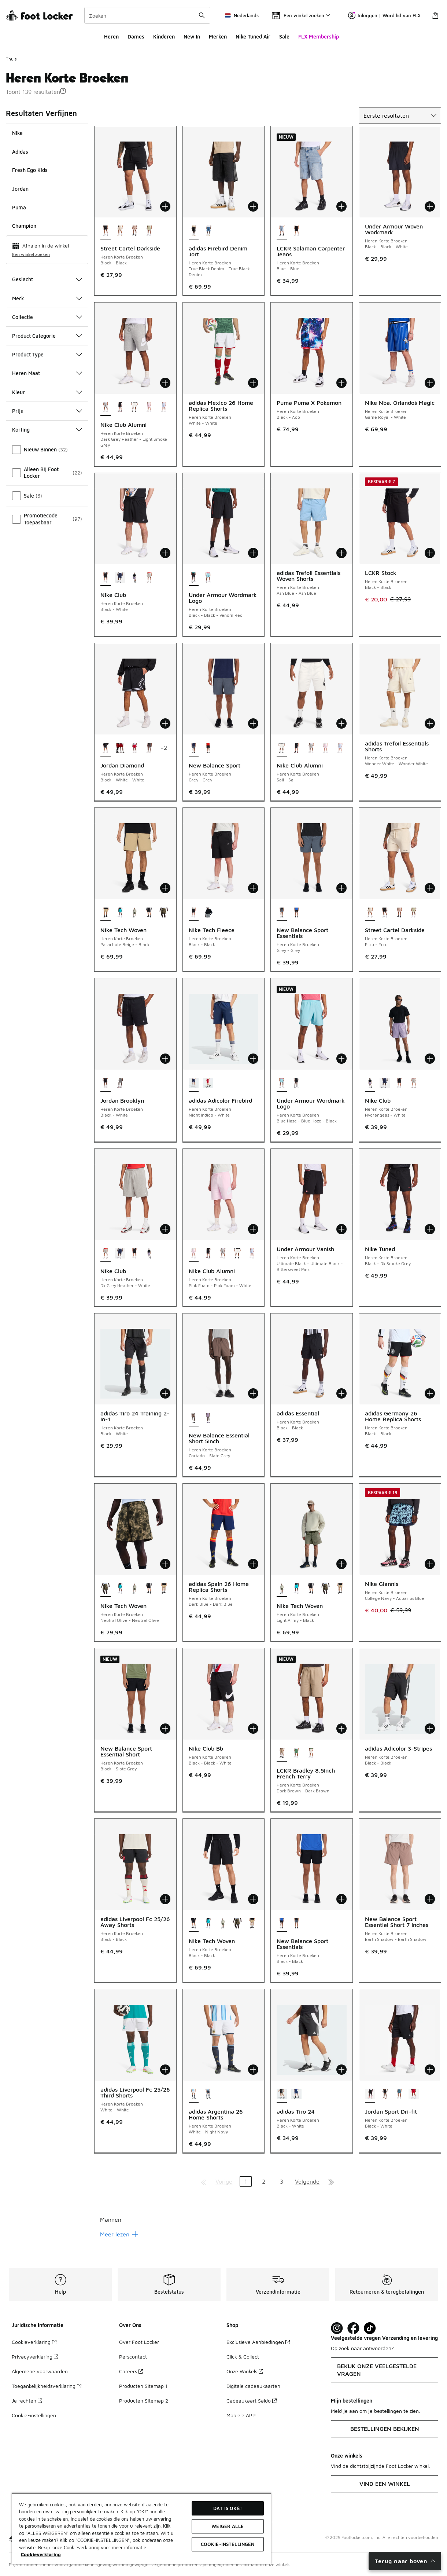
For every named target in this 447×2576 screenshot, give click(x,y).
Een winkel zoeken (31, 254)
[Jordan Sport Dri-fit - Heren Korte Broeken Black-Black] (385, 2094)
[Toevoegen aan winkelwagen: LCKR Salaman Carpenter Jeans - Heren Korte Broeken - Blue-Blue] (341, 206)
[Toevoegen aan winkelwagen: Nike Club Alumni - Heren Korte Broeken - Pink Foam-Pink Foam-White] (253, 1229)
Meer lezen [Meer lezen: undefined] (119, 2234)
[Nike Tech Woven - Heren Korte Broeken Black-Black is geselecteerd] (194, 1924)
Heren (111, 36)
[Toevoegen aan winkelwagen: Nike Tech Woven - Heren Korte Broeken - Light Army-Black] (341, 1564)
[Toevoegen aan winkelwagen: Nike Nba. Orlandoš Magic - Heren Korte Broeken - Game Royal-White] (430, 383)
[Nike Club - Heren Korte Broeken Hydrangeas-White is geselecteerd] (370, 1084)
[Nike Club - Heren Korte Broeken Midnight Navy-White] (120, 578)
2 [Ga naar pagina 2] (263, 2181)
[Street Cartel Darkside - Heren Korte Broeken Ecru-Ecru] (120, 231)
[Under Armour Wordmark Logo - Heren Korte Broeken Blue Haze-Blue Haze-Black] (208, 578)
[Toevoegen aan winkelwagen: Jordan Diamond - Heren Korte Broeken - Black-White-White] (165, 723)
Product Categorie (47, 336)
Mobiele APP (241, 2415)
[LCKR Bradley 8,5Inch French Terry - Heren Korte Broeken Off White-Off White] (311, 1753)
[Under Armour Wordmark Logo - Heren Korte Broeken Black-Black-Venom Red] (296, 1084)
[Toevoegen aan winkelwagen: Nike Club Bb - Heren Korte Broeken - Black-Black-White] (253, 1728)
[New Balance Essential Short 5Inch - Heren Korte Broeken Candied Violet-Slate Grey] (208, 1418)
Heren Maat (47, 373)
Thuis (11, 59)
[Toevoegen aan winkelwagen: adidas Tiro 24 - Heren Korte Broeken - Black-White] (341, 2069)
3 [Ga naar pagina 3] (281, 2181)
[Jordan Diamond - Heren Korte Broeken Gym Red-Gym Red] (120, 748)
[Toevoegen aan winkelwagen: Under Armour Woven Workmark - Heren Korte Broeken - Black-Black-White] (430, 206)
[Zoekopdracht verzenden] (202, 15)
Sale (284, 36)
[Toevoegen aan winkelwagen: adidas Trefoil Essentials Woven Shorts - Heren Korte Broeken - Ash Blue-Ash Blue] (341, 553)
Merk (47, 298)
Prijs (47, 411)
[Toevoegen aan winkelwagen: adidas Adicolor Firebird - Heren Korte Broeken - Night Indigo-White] (253, 1059)
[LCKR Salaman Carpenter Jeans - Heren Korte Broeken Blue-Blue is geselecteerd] (282, 231)
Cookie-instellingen (34, 2415)
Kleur (47, 392)
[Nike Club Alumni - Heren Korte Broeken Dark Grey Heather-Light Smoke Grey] (311, 748)
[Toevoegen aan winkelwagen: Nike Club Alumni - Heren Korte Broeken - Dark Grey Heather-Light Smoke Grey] (165, 383)
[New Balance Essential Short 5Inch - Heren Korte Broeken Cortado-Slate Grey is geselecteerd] (194, 1418)
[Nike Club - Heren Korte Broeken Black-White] (399, 1084)
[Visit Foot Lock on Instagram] (337, 2328)
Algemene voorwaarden (40, 2371)
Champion (24, 226)
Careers (131, 2371)
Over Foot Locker (139, 2342)
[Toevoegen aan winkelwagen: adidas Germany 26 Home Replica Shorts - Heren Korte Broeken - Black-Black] (430, 1393)
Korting (47, 429)
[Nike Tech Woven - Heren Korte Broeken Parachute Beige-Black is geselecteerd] (105, 913)
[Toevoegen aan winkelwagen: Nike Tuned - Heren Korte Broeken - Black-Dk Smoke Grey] (430, 1229)
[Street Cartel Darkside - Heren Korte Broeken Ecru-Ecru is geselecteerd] (370, 913)
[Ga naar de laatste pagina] (331, 2181)
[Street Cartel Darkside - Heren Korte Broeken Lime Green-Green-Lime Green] (149, 231)
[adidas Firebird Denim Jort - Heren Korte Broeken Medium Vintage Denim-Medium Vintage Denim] (208, 231)
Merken (218, 36)
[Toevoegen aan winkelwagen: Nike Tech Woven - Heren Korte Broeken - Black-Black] (253, 1899)
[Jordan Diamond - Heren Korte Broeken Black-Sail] (149, 748)
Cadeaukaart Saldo (251, 2400)
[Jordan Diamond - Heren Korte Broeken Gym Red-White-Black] (134, 748)
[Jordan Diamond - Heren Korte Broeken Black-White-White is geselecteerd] (105, 748)
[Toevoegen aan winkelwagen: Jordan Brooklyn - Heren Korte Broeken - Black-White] (165, 1059)
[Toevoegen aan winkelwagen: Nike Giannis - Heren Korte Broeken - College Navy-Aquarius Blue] (430, 1564)
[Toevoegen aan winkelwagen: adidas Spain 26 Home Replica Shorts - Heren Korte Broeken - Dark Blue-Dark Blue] (253, 1564)
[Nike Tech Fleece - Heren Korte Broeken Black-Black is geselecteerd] (194, 913)
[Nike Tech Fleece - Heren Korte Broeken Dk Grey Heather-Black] (208, 913)
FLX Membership (318, 36)
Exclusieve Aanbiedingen (258, 2342)
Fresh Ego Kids (30, 170)
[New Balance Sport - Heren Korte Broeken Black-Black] (208, 748)
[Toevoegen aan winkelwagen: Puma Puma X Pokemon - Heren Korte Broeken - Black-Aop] (341, 383)
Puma (19, 207)
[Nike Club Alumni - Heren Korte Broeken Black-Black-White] (120, 408)
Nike (17, 133)
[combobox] (147, 15)
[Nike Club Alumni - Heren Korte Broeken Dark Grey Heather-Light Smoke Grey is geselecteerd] (105, 408)
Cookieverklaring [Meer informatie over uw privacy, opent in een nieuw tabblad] (41, 2554)
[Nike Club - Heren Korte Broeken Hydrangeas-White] (134, 578)
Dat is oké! (227, 2508)
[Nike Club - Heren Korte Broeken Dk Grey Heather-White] (149, 578)
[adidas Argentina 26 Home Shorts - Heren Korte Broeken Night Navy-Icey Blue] (208, 2094)
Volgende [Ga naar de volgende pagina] (307, 2181)
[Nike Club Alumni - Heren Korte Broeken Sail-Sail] (134, 408)
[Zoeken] (147, 15)
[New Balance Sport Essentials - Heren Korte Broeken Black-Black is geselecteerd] (282, 1924)
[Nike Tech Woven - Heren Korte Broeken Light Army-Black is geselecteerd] (282, 1589)
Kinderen (164, 36)
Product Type (47, 354)
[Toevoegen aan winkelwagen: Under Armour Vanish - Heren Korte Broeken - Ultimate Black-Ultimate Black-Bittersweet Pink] (341, 1229)
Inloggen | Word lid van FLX (384, 15)
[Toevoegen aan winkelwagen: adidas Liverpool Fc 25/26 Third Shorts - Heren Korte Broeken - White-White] (165, 2069)
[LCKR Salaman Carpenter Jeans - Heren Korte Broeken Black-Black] (296, 231)
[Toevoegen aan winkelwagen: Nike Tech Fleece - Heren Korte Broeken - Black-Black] (253, 888)
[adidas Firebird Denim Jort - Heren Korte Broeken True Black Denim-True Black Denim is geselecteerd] (194, 231)
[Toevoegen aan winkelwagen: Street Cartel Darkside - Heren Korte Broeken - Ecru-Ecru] (430, 888)
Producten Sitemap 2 (143, 2400)
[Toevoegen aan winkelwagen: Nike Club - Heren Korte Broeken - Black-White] (165, 553)
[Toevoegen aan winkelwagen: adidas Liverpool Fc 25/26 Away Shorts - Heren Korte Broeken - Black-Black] (165, 1899)
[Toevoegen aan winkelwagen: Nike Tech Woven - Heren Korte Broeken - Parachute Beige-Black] (165, 888)
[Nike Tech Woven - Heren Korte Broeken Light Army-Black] (134, 913)
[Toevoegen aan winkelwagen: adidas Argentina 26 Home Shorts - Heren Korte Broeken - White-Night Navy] (253, 2069)
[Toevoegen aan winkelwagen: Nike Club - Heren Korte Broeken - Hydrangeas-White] (430, 1059)
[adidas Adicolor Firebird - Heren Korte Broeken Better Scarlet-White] (208, 1084)
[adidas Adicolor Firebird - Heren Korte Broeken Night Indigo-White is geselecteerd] (194, 1084)
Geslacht (47, 279)
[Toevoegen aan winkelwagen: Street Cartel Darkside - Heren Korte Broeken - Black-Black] (165, 206)
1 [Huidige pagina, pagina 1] (245, 2181)
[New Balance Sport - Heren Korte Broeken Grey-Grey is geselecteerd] (194, 748)
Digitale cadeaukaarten (253, 2386)
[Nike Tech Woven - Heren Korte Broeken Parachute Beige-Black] (164, 1589)
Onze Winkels (244, 2371)
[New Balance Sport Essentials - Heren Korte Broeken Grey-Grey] (296, 1924)
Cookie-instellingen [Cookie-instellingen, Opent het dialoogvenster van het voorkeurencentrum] (227, 2544)
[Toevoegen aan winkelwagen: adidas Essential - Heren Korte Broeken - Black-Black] (341, 1393)
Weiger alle (227, 2526)
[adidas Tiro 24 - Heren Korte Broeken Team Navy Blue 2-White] (296, 2094)
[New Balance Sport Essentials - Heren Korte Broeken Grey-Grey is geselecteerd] (282, 913)
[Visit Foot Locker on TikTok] (370, 2328)
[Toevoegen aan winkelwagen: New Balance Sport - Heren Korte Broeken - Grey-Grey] (253, 723)
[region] (141, 2528)
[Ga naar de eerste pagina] (203, 2181)
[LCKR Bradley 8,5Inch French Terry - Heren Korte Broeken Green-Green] (296, 1753)
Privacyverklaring (35, 2356)
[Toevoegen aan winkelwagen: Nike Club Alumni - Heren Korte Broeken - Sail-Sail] (341, 723)
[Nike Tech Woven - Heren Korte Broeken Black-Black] (149, 913)
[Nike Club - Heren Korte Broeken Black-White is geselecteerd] (105, 578)
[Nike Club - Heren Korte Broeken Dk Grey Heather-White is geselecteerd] (105, 1254)
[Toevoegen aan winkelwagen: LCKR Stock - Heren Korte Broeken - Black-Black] (430, 553)
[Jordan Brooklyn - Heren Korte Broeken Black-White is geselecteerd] (105, 1084)
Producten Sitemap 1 (143, 2386)
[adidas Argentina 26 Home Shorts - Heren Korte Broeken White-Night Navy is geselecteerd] (194, 2094)
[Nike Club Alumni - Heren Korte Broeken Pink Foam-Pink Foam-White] (149, 408)
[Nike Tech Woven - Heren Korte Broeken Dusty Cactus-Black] (120, 913)
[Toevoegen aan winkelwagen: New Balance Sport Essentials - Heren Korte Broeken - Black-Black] (341, 1899)
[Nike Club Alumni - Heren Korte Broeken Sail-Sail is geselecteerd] (282, 748)
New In (192, 36)
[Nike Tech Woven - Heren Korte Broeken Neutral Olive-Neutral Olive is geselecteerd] (105, 1589)
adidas (20, 152)
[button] (63, 91)
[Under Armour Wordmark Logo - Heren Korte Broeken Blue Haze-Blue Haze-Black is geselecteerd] (282, 1084)
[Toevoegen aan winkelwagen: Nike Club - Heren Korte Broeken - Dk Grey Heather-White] (165, 1229)
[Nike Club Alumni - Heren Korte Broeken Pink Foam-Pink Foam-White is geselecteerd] (194, 1254)
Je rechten (27, 2400)
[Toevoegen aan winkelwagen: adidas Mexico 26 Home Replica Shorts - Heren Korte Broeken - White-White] (253, 383)
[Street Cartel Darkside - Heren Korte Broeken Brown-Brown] (134, 231)
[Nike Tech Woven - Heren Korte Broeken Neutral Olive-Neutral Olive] (164, 913)
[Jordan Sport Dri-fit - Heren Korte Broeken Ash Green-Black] (399, 2094)
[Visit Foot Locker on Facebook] (353, 2328)
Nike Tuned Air (253, 36)
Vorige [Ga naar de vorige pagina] (223, 2181)
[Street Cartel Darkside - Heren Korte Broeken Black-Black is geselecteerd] (105, 231)
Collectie (47, 317)
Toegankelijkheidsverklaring (46, 2386)
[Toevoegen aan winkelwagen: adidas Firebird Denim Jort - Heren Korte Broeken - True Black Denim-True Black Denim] (253, 206)
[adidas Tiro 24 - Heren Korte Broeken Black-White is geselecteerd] (282, 2094)
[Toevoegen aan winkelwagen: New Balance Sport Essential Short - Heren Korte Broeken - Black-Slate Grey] (165, 1728)
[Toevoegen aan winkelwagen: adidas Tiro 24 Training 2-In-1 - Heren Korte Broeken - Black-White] (165, 1393)
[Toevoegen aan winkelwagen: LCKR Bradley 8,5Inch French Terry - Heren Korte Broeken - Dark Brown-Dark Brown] (341, 1728)
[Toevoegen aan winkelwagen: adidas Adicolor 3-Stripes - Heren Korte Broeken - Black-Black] (430, 1728)
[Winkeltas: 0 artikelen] (435, 15)
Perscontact (133, 2356)
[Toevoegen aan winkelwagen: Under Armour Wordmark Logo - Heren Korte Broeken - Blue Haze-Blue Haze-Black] (341, 1059)
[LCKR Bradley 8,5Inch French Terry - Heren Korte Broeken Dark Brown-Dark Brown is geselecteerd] (282, 1753)
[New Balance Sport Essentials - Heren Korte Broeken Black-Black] (296, 913)
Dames (136, 36)
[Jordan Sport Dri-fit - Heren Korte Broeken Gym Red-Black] (414, 2094)
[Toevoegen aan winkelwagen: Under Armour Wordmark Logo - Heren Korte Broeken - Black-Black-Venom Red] (253, 553)
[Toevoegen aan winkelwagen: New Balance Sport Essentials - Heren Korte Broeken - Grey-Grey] (341, 888)
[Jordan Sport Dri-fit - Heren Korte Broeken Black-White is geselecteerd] (370, 2094)
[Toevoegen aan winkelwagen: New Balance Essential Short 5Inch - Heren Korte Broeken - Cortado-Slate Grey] (253, 1393)
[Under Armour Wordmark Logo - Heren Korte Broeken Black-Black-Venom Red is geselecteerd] (194, 578)
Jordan (20, 189)
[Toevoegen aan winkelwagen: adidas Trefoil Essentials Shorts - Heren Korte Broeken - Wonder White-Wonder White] (430, 723)
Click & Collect (242, 2356)
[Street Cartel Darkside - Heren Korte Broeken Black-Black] (385, 913)
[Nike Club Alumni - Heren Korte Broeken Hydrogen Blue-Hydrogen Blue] (164, 408)
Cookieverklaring (34, 2342)
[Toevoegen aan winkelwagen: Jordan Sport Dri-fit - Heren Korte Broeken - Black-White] (430, 2069)
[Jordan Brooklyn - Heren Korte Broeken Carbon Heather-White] (120, 1084)
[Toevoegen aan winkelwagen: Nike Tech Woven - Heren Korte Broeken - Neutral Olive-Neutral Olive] (165, 1564)
